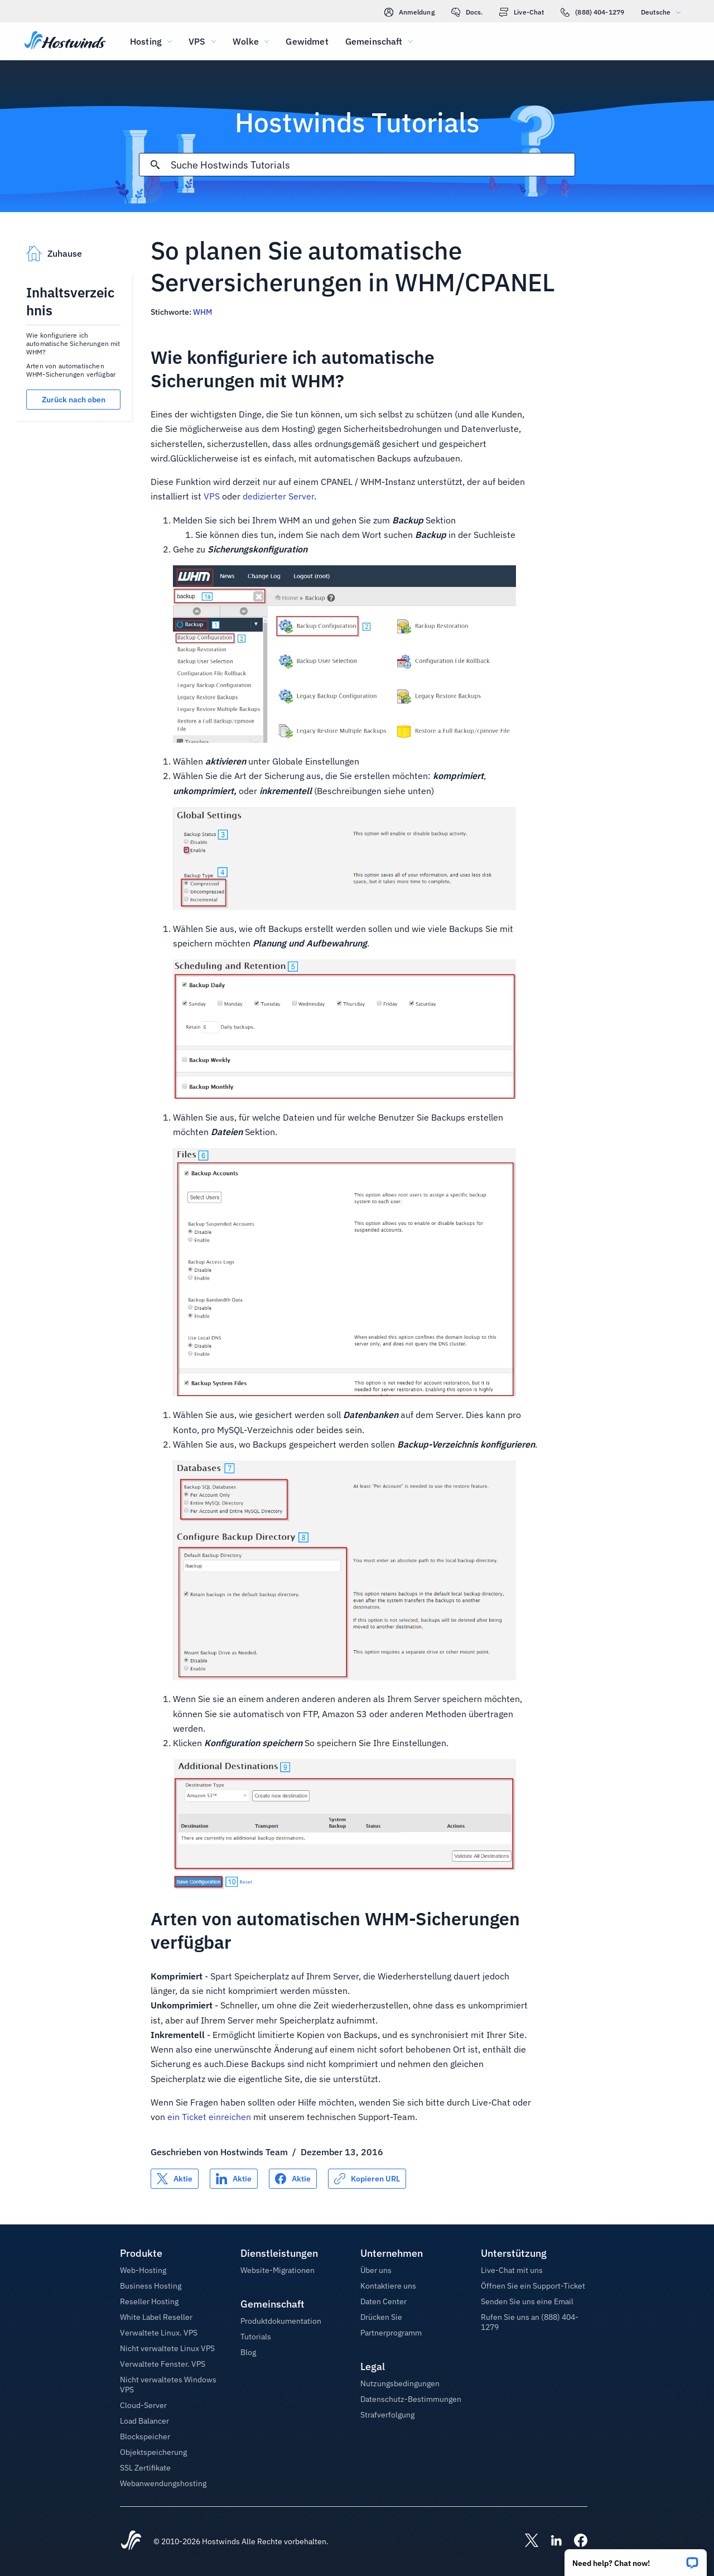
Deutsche (663, 12)
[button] (635, 2559)
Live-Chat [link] (521, 12)
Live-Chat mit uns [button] (512, 2270)
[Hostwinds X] (526, 2541)
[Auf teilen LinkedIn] (234, 2179)
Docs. (467, 12)
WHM (202, 312)
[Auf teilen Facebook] (293, 2179)
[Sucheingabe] (372, 165)
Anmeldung (409, 12)
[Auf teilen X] (175, 2179)
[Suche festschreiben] (155, 164)
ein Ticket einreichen (209, 2116)
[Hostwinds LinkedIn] (550, 2541)
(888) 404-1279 (592, 12)
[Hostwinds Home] (131, 2541)
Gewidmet (307, 41)
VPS (212, 496)
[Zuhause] (65, 41)
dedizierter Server (278, 496)
